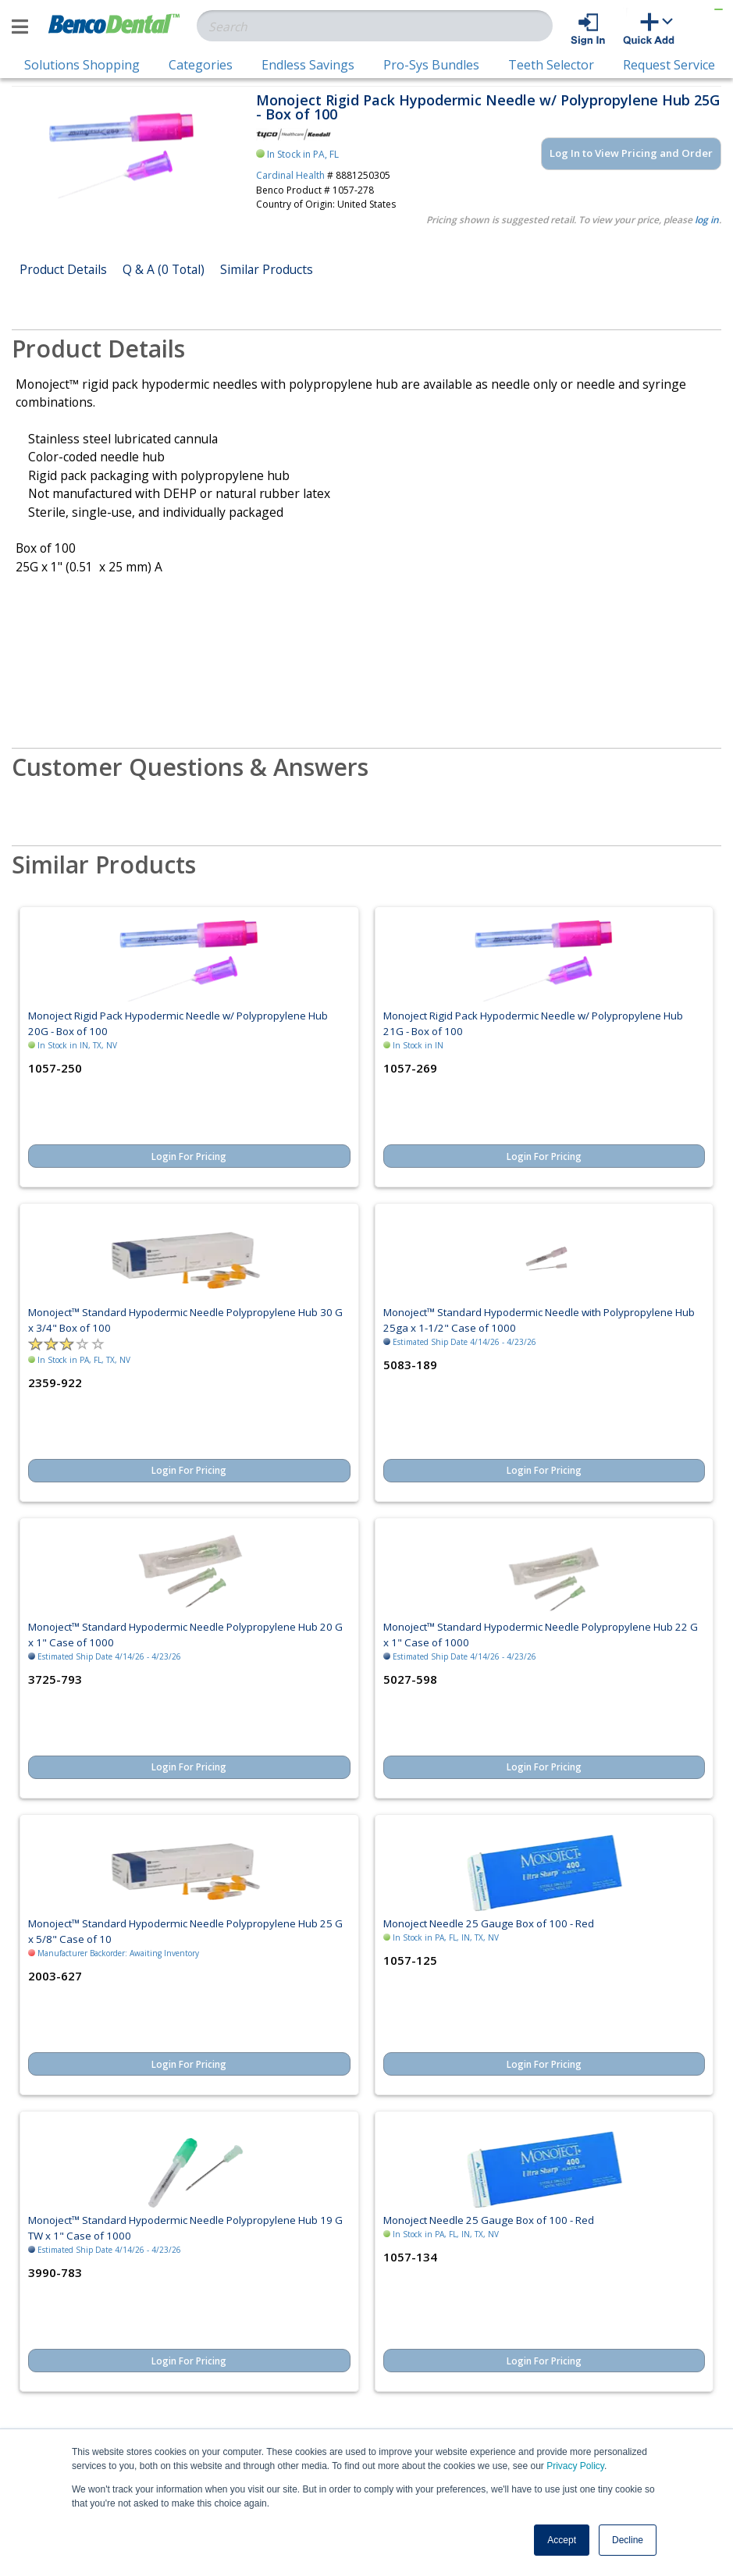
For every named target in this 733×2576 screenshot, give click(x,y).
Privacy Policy (575, 2465)
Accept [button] (561, 2540)
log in (707, 219)
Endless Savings (308, 64)
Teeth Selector (551, 64)
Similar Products (266, 269)
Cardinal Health (290, 175)
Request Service (669, 64)
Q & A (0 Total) (164, 269)
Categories (201, 64)
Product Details (63, 269)
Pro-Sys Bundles (431, 64)
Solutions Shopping (82, 64)
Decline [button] (627, 2540)
